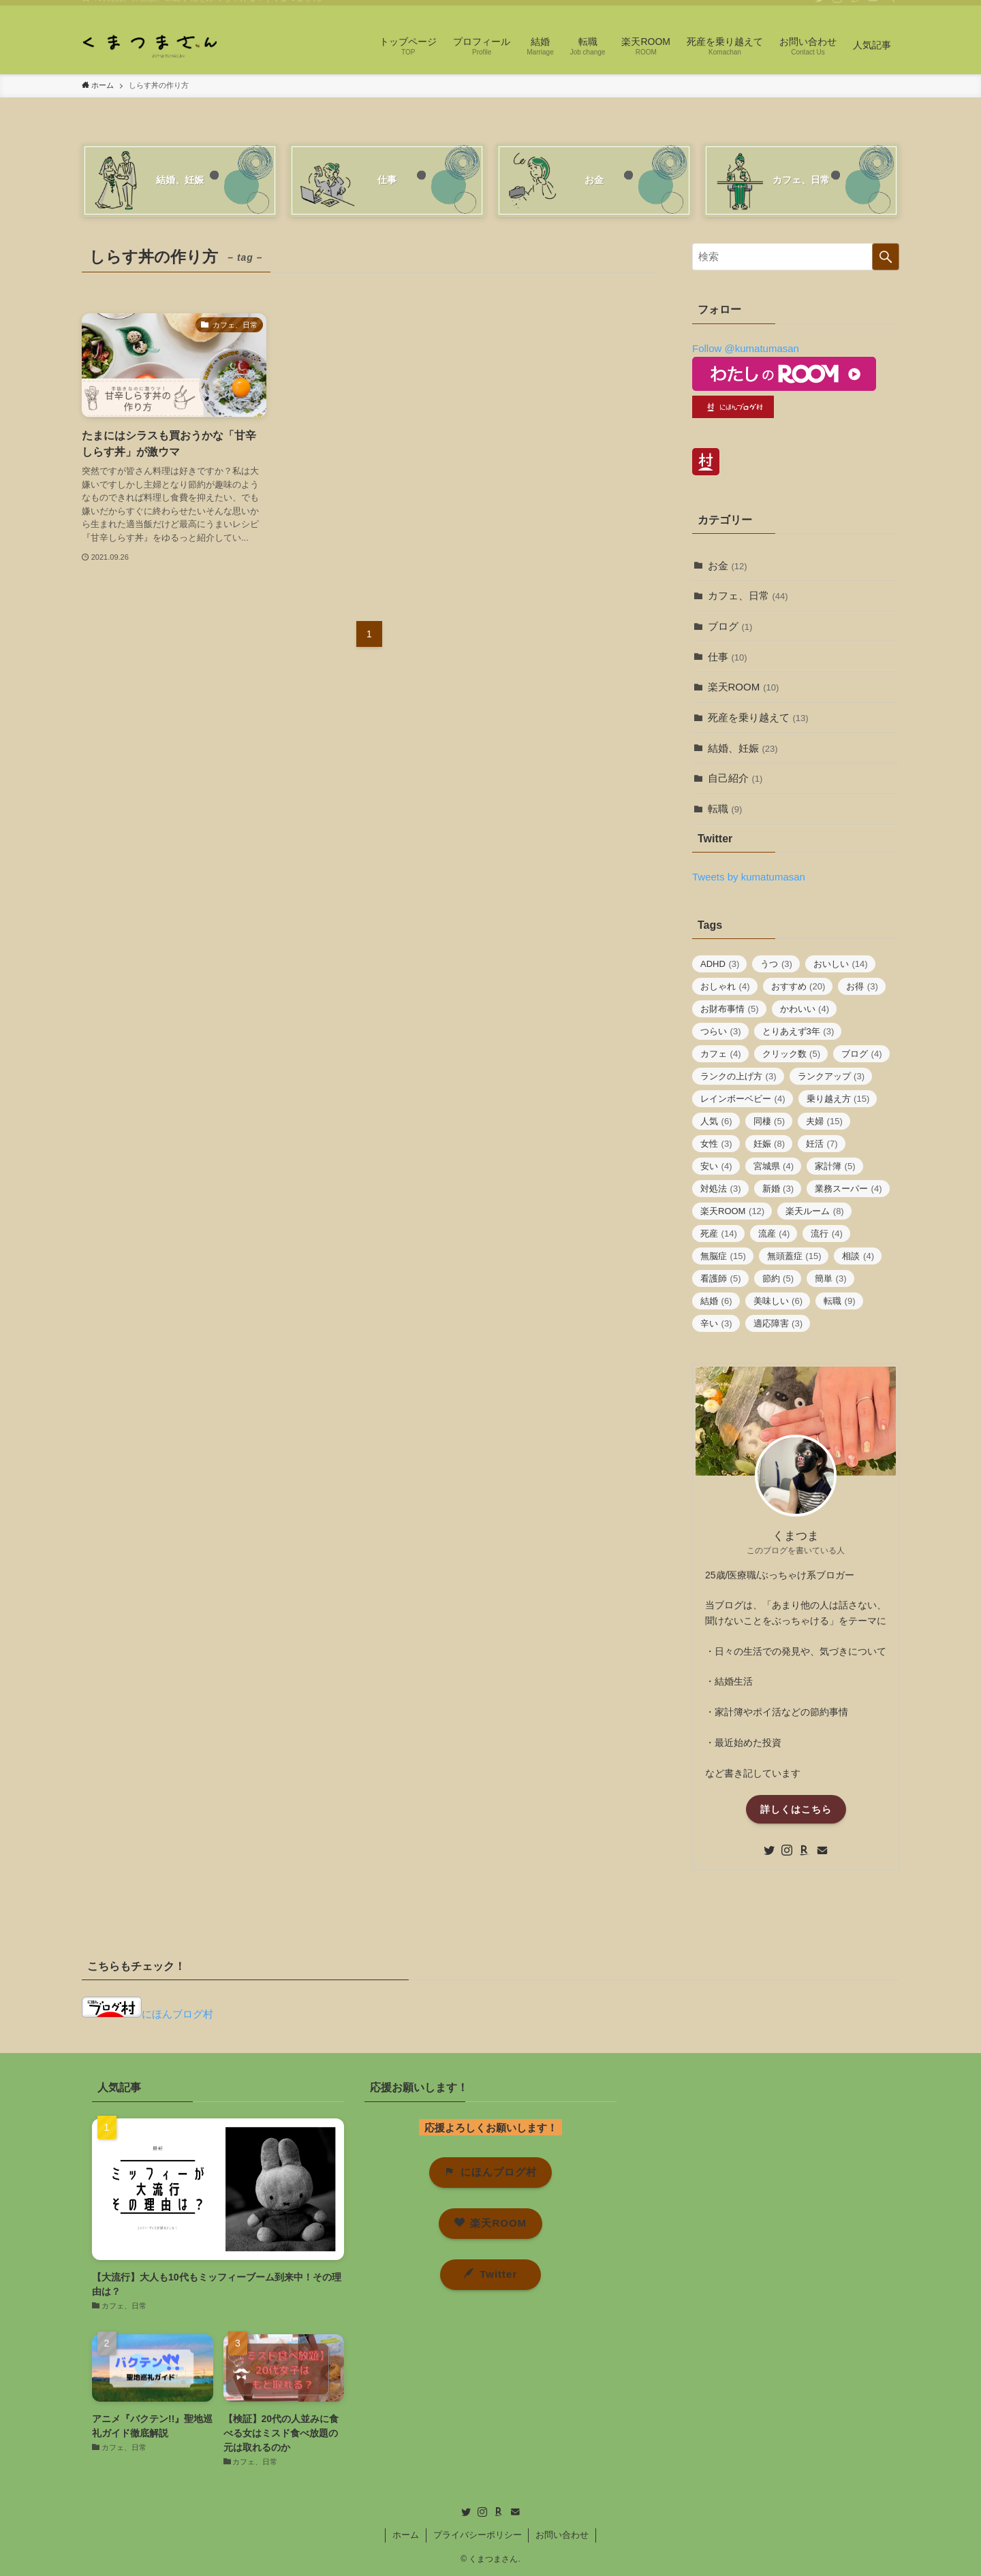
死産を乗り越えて (758, 717)
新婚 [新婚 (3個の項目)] (778, 1188)
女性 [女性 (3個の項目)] (716, 1144)
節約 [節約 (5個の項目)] (778, 1278)
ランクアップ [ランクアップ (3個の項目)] (831, 1076)
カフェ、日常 (748, 595)
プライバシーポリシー (477, 2535)
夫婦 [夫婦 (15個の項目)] (824, 1121)
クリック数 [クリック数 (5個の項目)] (791, 1054)
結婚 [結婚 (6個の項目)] (716, 1301)
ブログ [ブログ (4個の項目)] (861, 1054)
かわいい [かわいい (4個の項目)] (805, 1009)
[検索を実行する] (885, 256)
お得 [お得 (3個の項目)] (862, 986)
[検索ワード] (795, 256)
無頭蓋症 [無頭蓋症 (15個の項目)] (794, 1256)
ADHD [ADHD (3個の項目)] (719, 964)
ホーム (405, 2535)
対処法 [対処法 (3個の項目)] (720, 1188)
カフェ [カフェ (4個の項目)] (720, 1054)
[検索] (890, 7)
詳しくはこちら (796, 1809)
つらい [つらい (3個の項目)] (720, 1031)
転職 (725, 808)
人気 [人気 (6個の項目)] (716, 1121)
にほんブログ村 (147, 2014)
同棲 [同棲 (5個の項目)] (769, 1121)
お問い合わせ (562, 2535)
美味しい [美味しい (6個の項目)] (778, 1301)
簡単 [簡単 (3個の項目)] (831, 1278)
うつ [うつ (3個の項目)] (776, 964)
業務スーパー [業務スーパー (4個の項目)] (848, 1188)
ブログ (730, 626)
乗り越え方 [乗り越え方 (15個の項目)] (838, 1099)
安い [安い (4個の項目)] (716, 1166)
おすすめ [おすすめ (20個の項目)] (798, 986)
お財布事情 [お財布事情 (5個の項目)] (729, 1009)
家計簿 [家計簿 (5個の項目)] (835, 1166)
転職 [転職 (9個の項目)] (840, 1301)
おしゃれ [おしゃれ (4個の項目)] (725, 986)
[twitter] (819, 7)
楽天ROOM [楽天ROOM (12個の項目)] (732, 1211)
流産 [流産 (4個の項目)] (774, 1233)
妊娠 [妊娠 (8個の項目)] (769, 1144)
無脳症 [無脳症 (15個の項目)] (723, 1256)
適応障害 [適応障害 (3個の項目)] (778, 1323)
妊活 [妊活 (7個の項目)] (822, 1144)
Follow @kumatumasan (745, 348)
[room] (855, 7)
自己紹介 (735, 778)
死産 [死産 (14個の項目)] (718, 1233)
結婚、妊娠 (743, 748)
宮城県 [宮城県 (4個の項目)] (773, 1166)
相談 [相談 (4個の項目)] (858, 1256)
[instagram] (837, 7)
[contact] (873, 7)
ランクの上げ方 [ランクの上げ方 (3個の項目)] (738, 1076)
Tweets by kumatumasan (748, 876)
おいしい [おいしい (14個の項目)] (840, 964)
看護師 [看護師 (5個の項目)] (720, 1278)
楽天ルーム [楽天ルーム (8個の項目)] (814, 1211)
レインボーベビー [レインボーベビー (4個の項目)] (742, 1099)
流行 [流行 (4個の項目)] (827, 1233)
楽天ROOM (743, 687)
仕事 (727, 657)
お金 (727, 565)
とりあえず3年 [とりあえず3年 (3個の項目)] (798, 1031)
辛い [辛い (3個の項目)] (716, 1323)
